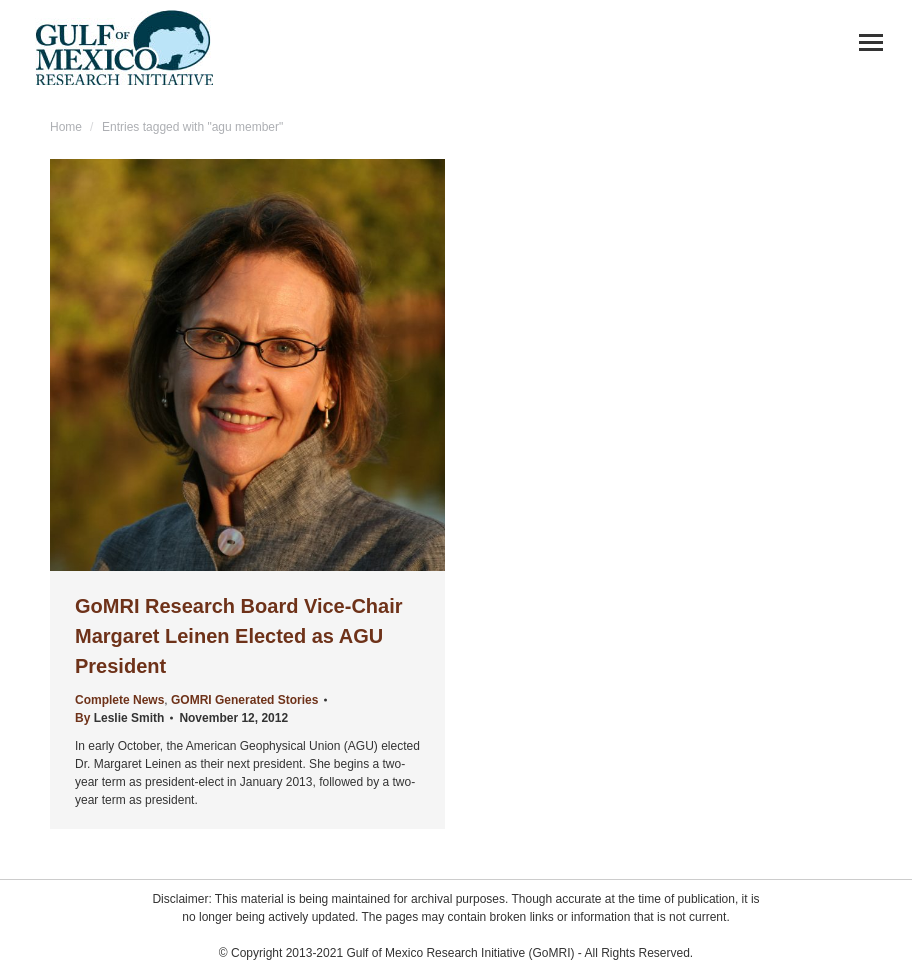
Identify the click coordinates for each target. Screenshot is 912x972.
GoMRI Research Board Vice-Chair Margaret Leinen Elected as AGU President (239, 636)
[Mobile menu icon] (871, 42)
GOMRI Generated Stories (244, 700)
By (119, 718)
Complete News (119, 700)
